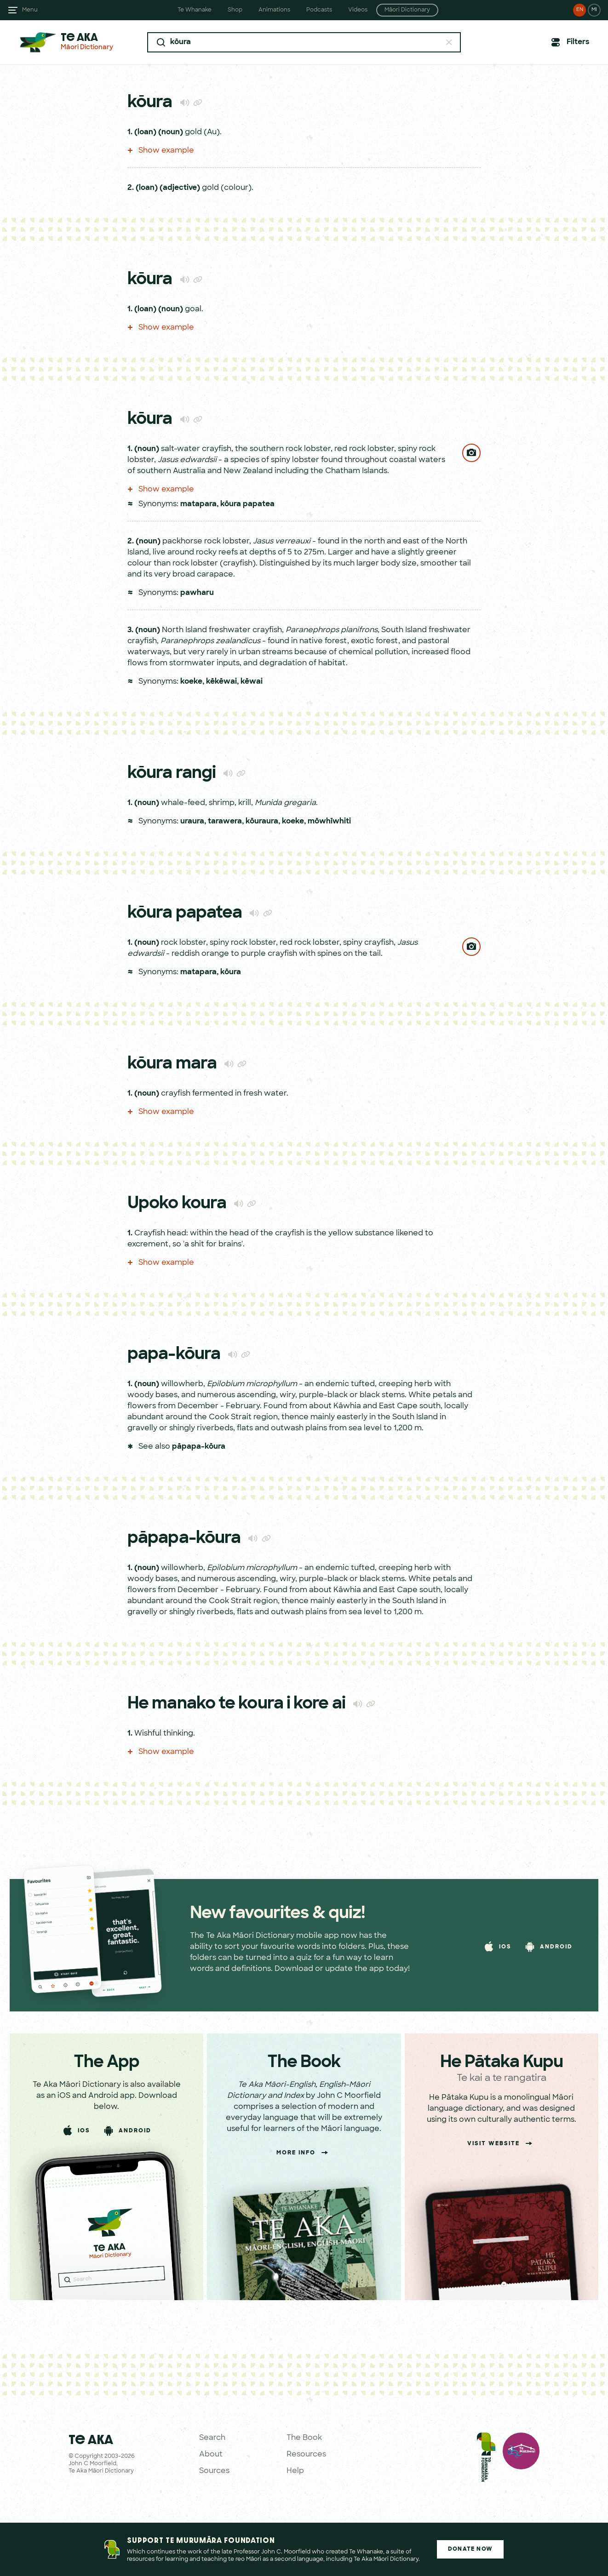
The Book (304, 2438)
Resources (306, 2454)
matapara (198, 504)
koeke (191, 681)
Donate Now (470, 2549)
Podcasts (319, 10)
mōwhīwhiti (329, 821)
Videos (357, 10)
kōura (230, 972)
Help (295, 2471)
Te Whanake (195, 10)
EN (579, 9)
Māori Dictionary (407, 10)
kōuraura (262, 821)
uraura (192, 821)
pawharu (197, 593)
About (211, 2454)
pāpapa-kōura (198, 1447)
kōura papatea (247, 504)
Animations (274, 10)
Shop (235, 10)
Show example (160, 150)
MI (594, 9)
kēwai (252, 681)
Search (212, 2438)
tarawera (225, 821)
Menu (30, 10)
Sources (214, 2471)
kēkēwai (221, 681)
